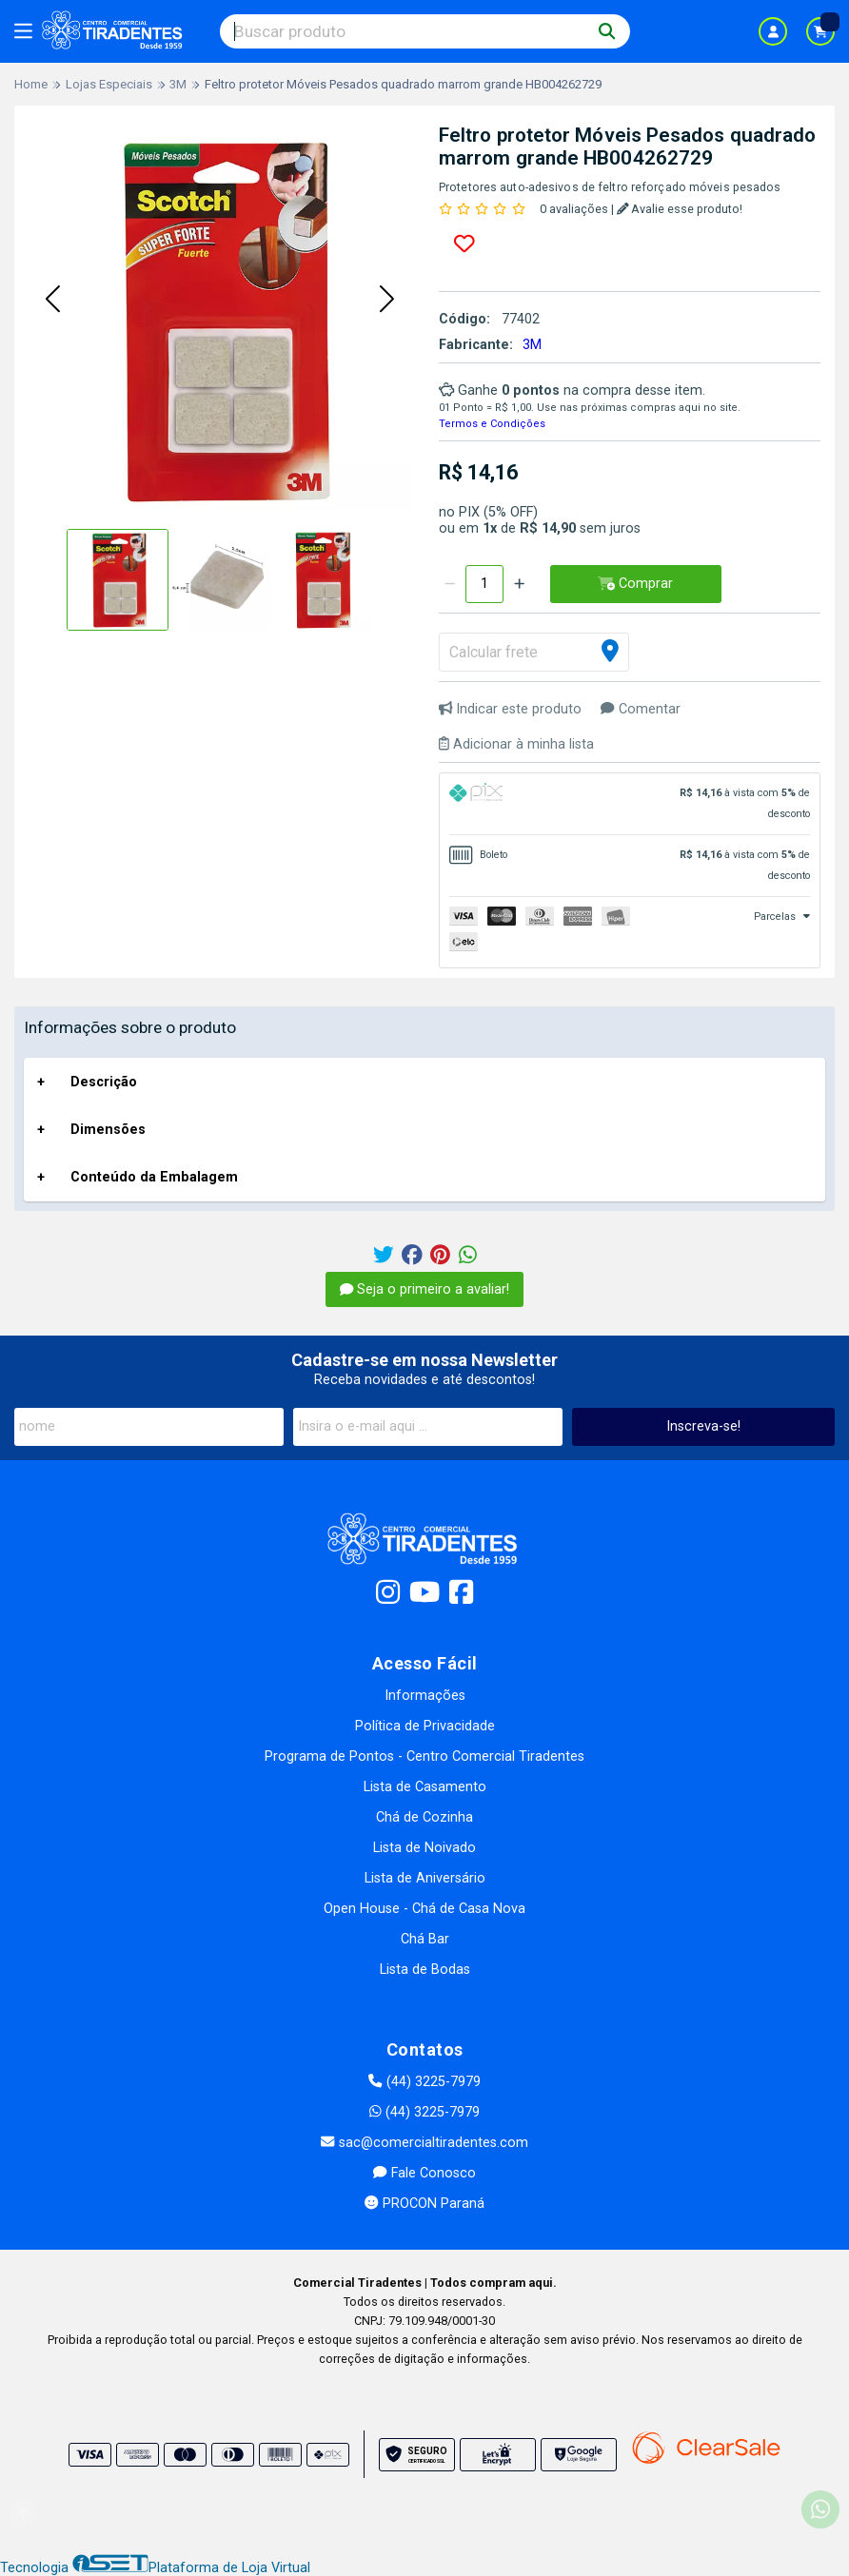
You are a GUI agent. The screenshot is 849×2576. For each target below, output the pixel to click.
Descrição (103, 1082)
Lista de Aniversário (425, 1878)
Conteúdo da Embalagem (154, 1177)
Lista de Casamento (425, 1787)
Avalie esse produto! (680, 209)
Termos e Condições (492, 424)
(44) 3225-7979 (424, 2082)
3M (532, 345)
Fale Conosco (424, 2173)
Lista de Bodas (425, 1969)
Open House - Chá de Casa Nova (424, 1909)
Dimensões (108, 1130)
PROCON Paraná (424, 2203)
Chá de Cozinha (424, 1817)
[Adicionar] (519, 584)
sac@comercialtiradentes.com (424, 2143)
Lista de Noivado (424, 1848)
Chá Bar (425, 1939)
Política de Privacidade (425, 1726)
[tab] (629, 803)
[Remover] (450, 584)
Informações (425, 1696)
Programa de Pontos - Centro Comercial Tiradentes (424, 1756)
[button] (52, 300)
